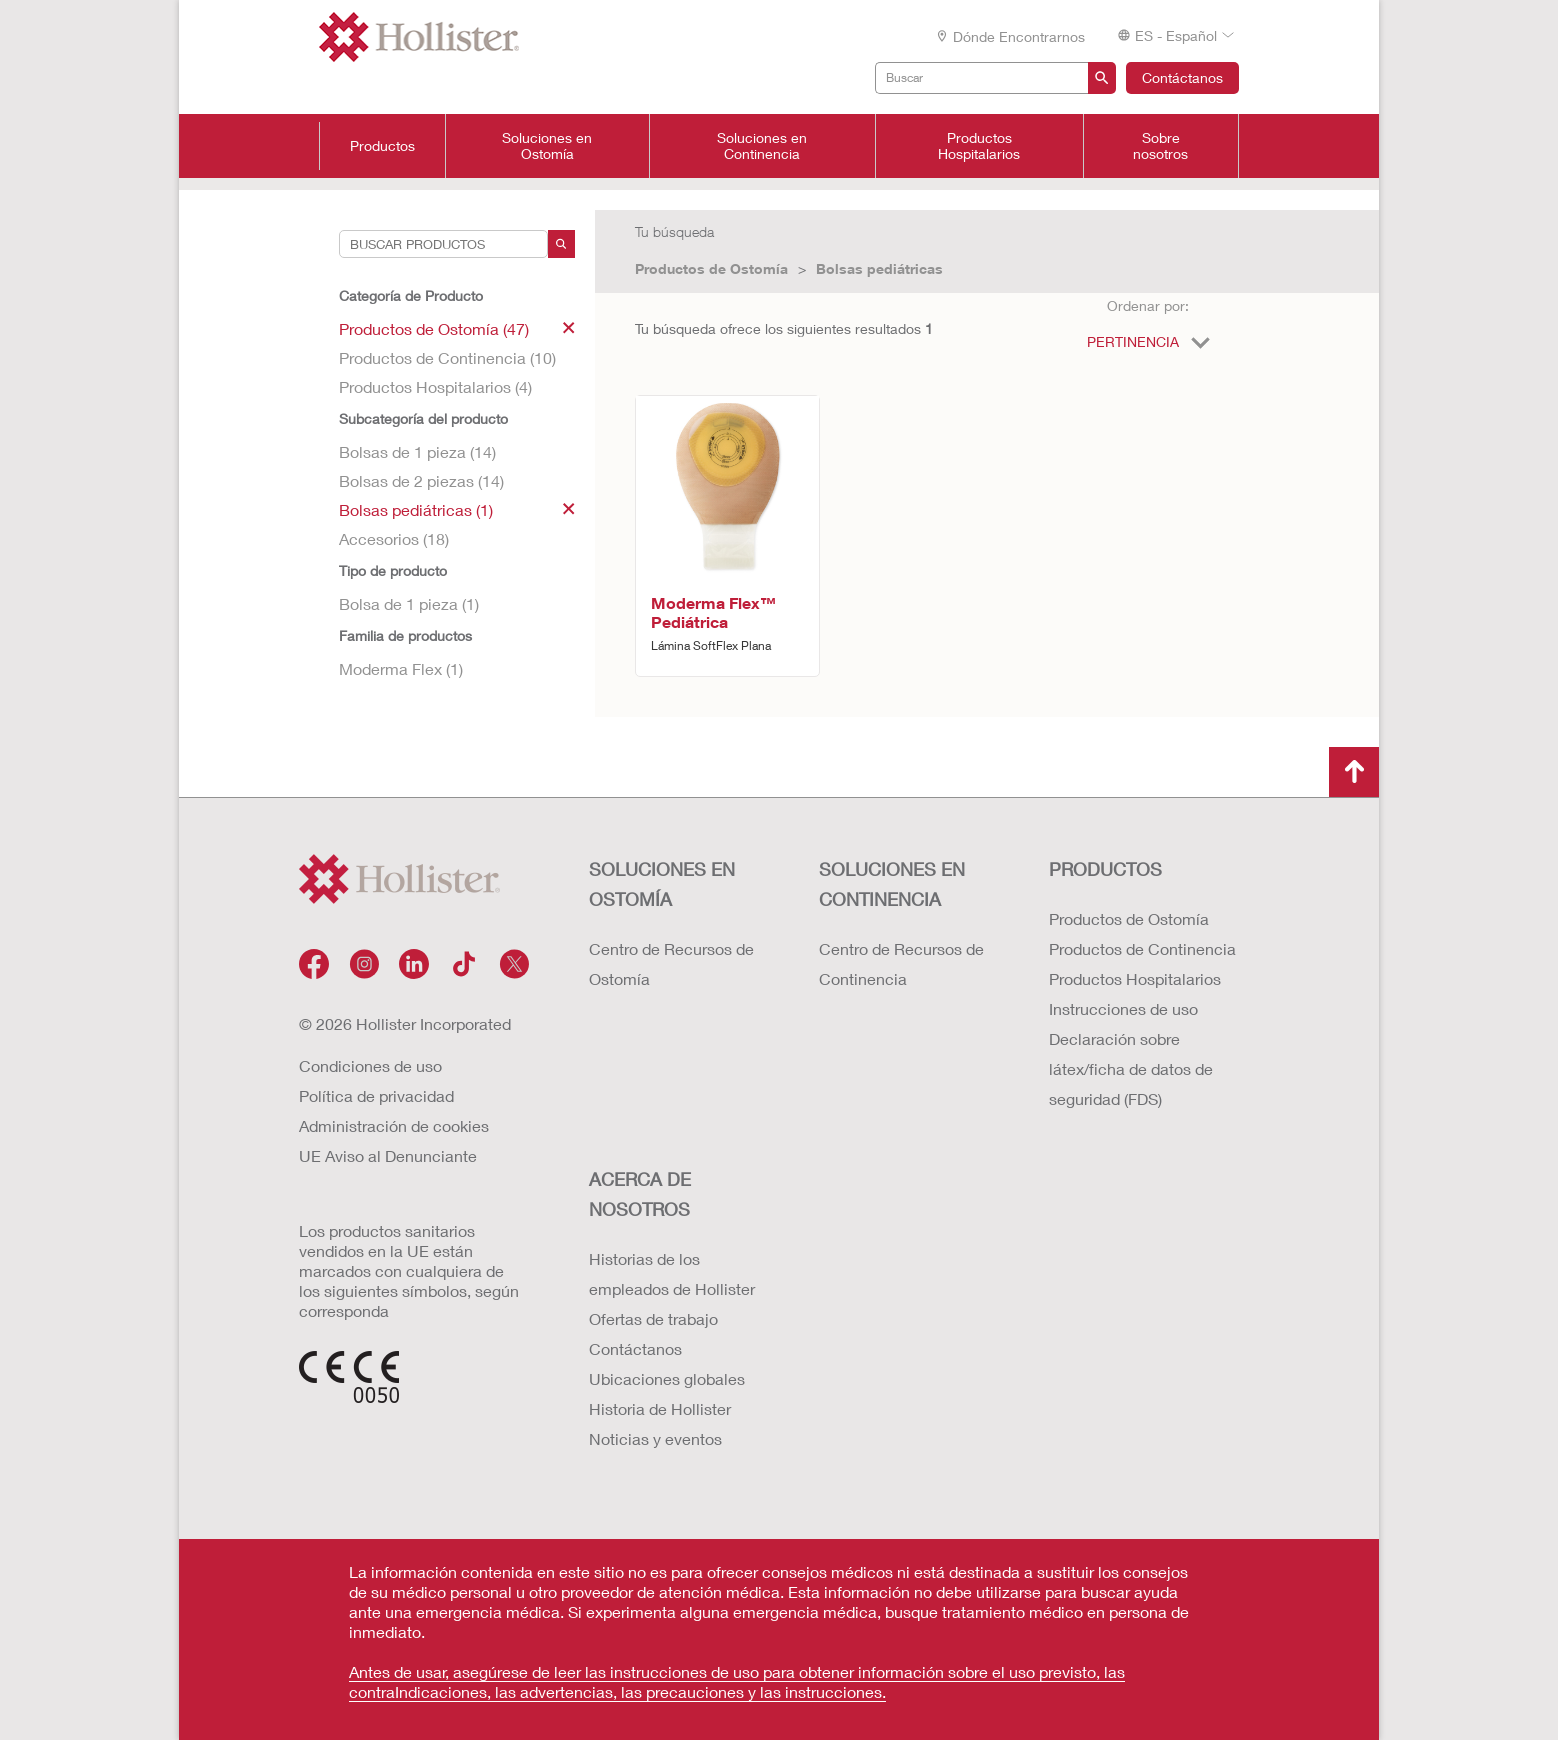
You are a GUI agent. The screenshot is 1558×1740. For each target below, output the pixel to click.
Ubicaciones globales (667, 1378)
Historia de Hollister (660, 1408)
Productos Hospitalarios (979, 146)
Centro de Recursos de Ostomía (671, 963)
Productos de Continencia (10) (447, 357)
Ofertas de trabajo (653, 1318)
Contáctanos (1182, 77)
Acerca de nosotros (640, 1194)
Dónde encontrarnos (1010, 36)
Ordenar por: (1148, 305)
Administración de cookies (394, 1125)
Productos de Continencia (1142, 948)
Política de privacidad (376, 1095)
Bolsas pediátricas (879, 268)
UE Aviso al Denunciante (388, 1155)
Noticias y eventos (655, 1438)
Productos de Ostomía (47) (457, 328)
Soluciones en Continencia (762, 146)
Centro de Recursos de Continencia (901, 963)
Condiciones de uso (370, 1065)
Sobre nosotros (1160, 146)
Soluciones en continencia (892, 884)
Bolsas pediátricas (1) (457, 509)
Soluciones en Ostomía (547, 146)
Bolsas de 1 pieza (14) (417, 451)
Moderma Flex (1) (401, 668)
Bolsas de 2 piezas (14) (421, 480)
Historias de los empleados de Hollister (672, 1273)
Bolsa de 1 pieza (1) (409, 603)
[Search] (561, 244)
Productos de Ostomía (711, 268)
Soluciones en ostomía (662, 884)
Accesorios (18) (394, 538)
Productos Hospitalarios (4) (435, 386)
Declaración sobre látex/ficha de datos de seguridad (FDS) (1131, 1068)
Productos (382, 146)
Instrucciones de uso (1123, 1008)
